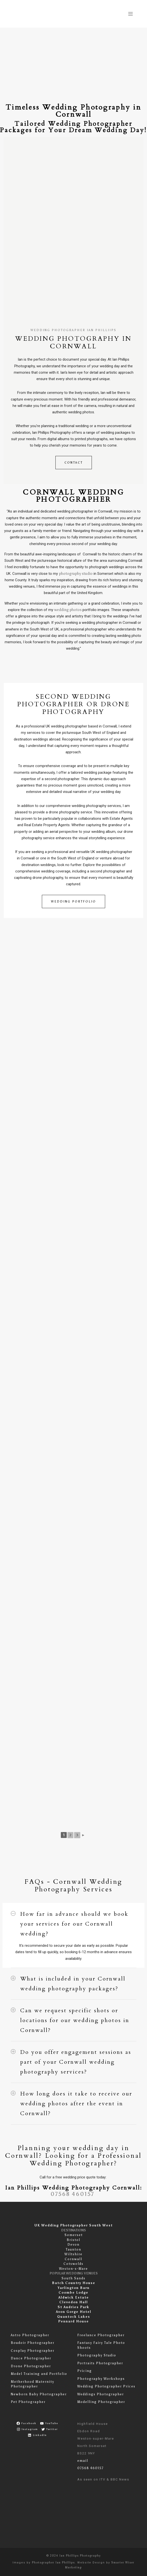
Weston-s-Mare (73, 2268)
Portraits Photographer (100, 2363)
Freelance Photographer (101, 2335)
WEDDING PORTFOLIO (73, 901)
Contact (74, 462)
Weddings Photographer (100, 2394)
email (82, 2461)
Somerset (74, 2235)
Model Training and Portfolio (39, 2374)
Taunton (73, 2249)
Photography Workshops (101, 2379)
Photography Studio (96, 2355)
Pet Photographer (28, 2402)
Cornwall (73, 2259)
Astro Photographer (30, 2335)
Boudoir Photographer (32, 2343)
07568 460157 (72, 2194)
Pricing (84, 2371)
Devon (73, 2244)
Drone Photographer (31, 2366)
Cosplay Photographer (32, 2350)
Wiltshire (73, 2254)
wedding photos (68, 610)
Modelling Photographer (101, 2402)
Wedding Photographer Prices (106, 2386)
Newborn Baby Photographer (39, 2394)
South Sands (73, 2278)
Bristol (73, 2240)
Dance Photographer (31, 2358)
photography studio (76, 573)
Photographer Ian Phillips (53, 2562)
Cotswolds (73, 2264)
